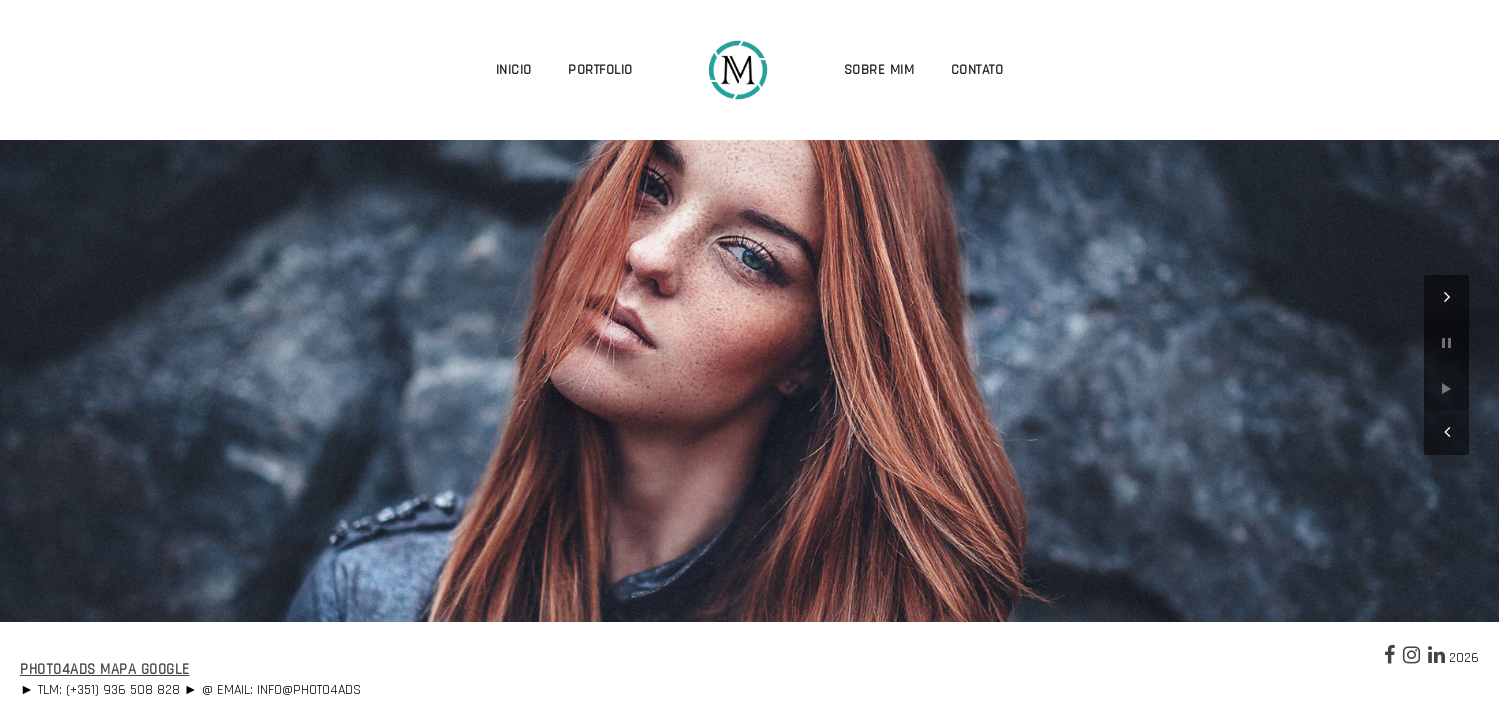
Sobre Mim (879, 70)
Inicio (514, 70)
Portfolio (600, 70)
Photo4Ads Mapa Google (105, 669)
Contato (977, 70)
